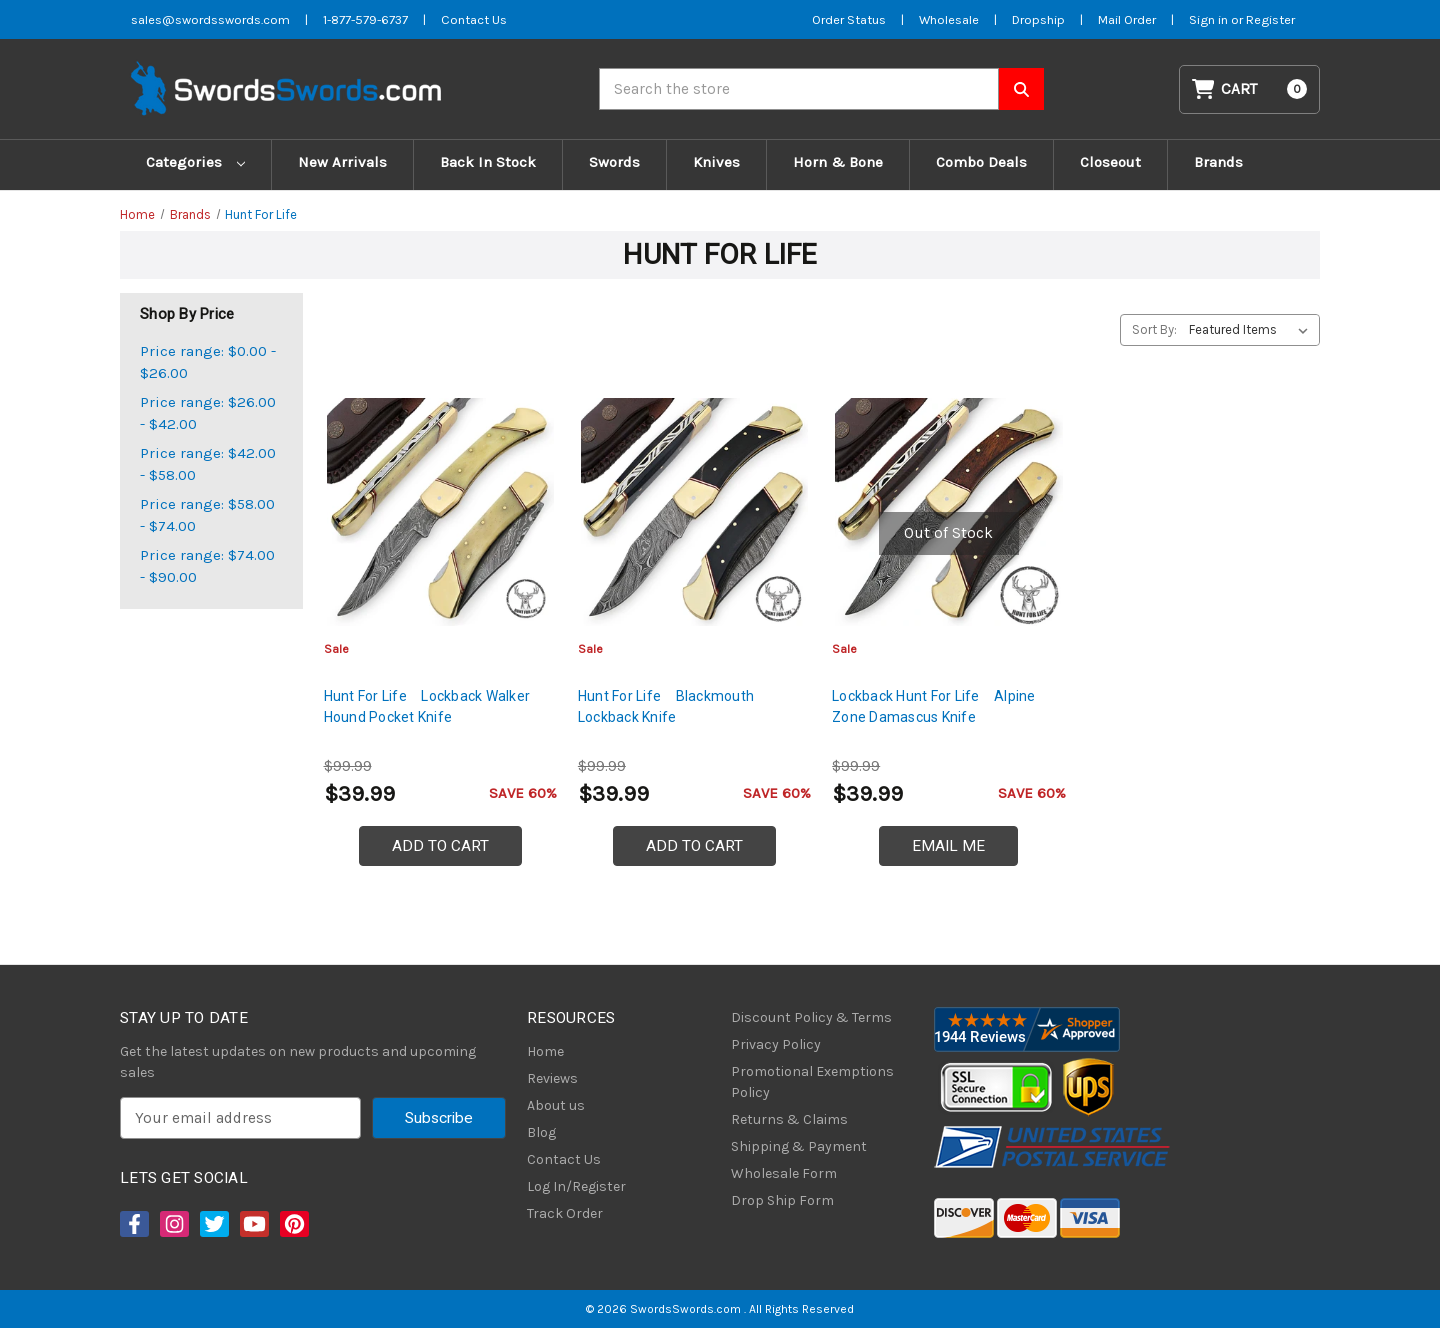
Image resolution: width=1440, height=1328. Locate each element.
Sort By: (1154, 329)
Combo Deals (981, 162)
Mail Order (1127, 19)
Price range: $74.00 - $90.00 (207, 566)
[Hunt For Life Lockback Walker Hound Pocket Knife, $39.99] (440, 511)
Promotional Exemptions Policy (812, 1082)
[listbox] (1252, 330)
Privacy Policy (776, 1044)
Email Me (948, 846)
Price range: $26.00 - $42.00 (208, 413)
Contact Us (564, 1159)
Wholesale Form (784, 1173)
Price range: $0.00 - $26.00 (208, 362)
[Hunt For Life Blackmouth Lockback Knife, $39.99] (694, 511)
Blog (541, 1132)
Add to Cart (440, 846)
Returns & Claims (789, 1119)
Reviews (552, 1078)
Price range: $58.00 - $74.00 (207, 515)
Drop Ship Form (782, 1200)
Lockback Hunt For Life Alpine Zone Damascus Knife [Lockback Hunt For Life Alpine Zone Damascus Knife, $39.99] (934, 706)
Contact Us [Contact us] (474, 19)
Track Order (565, 1213)
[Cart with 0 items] (1250, 89)
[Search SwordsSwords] (1021, 89)
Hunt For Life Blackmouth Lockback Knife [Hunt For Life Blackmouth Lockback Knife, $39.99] (666, 706)
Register (1270, 19)
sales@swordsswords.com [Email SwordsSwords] (210, 19)
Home (545, 1051)
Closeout (1110, 162)
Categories (195, 162)
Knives (716, 162)
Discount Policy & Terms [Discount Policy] (811, 1017)
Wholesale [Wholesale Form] (949, 19)
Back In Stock (488, 162)
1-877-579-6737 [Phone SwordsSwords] (365, 19)
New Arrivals (342, 162)
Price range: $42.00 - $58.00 (208, 464)
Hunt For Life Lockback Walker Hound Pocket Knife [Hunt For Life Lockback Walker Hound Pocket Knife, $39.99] (427, 706)
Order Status (849, 19)
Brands (1218, 162)
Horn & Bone (838, 162)
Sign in (1210, 19)
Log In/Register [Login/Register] (576, 1186)
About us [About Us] (556, 1105)
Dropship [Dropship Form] (1038, 19)
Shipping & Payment (799, 1146)
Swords (614, 162)
